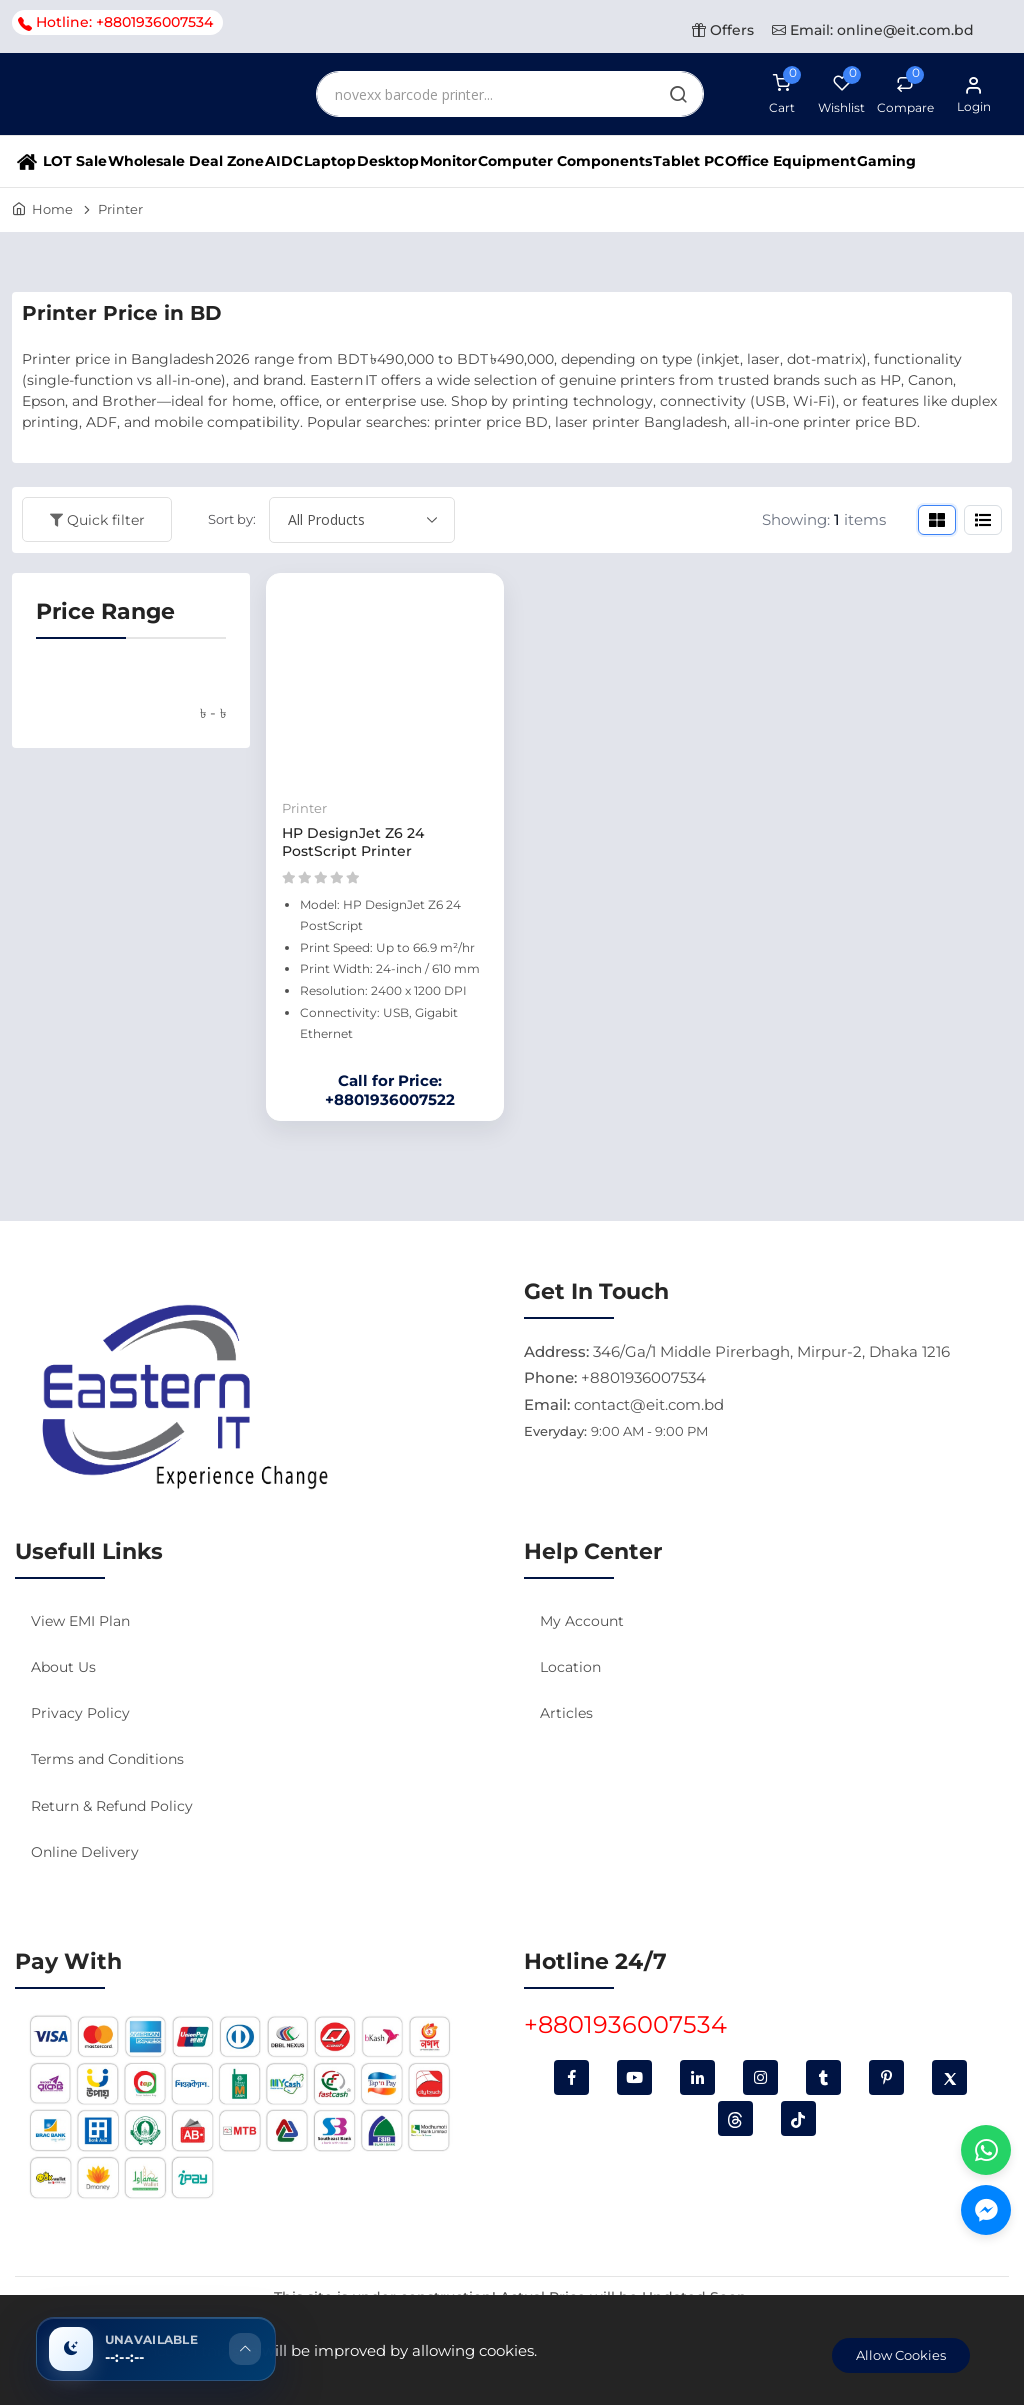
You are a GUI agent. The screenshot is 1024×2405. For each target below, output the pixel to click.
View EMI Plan (80, 1621)
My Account (582, 1621)
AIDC (284, 161)
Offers (723, 30)
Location (570, 1667)
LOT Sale (75, 161)
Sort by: (232, 519)
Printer (120, 209)
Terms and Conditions (107, 1759)
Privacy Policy (80, 1713)
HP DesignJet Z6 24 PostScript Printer (353, 842)
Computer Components (565, 161)
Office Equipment (790, 161)
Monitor (448, 161)
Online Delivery (85, 1852)
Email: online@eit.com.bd (873, 30)
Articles (566, 1713)
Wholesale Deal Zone (186, 161)
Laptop (330, 161)
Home (52, 209)
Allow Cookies (901, 2355)
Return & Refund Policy (112, 1806)
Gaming (886, 161)
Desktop (388, 161)
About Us (63, 1667)
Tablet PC (688, 161)
